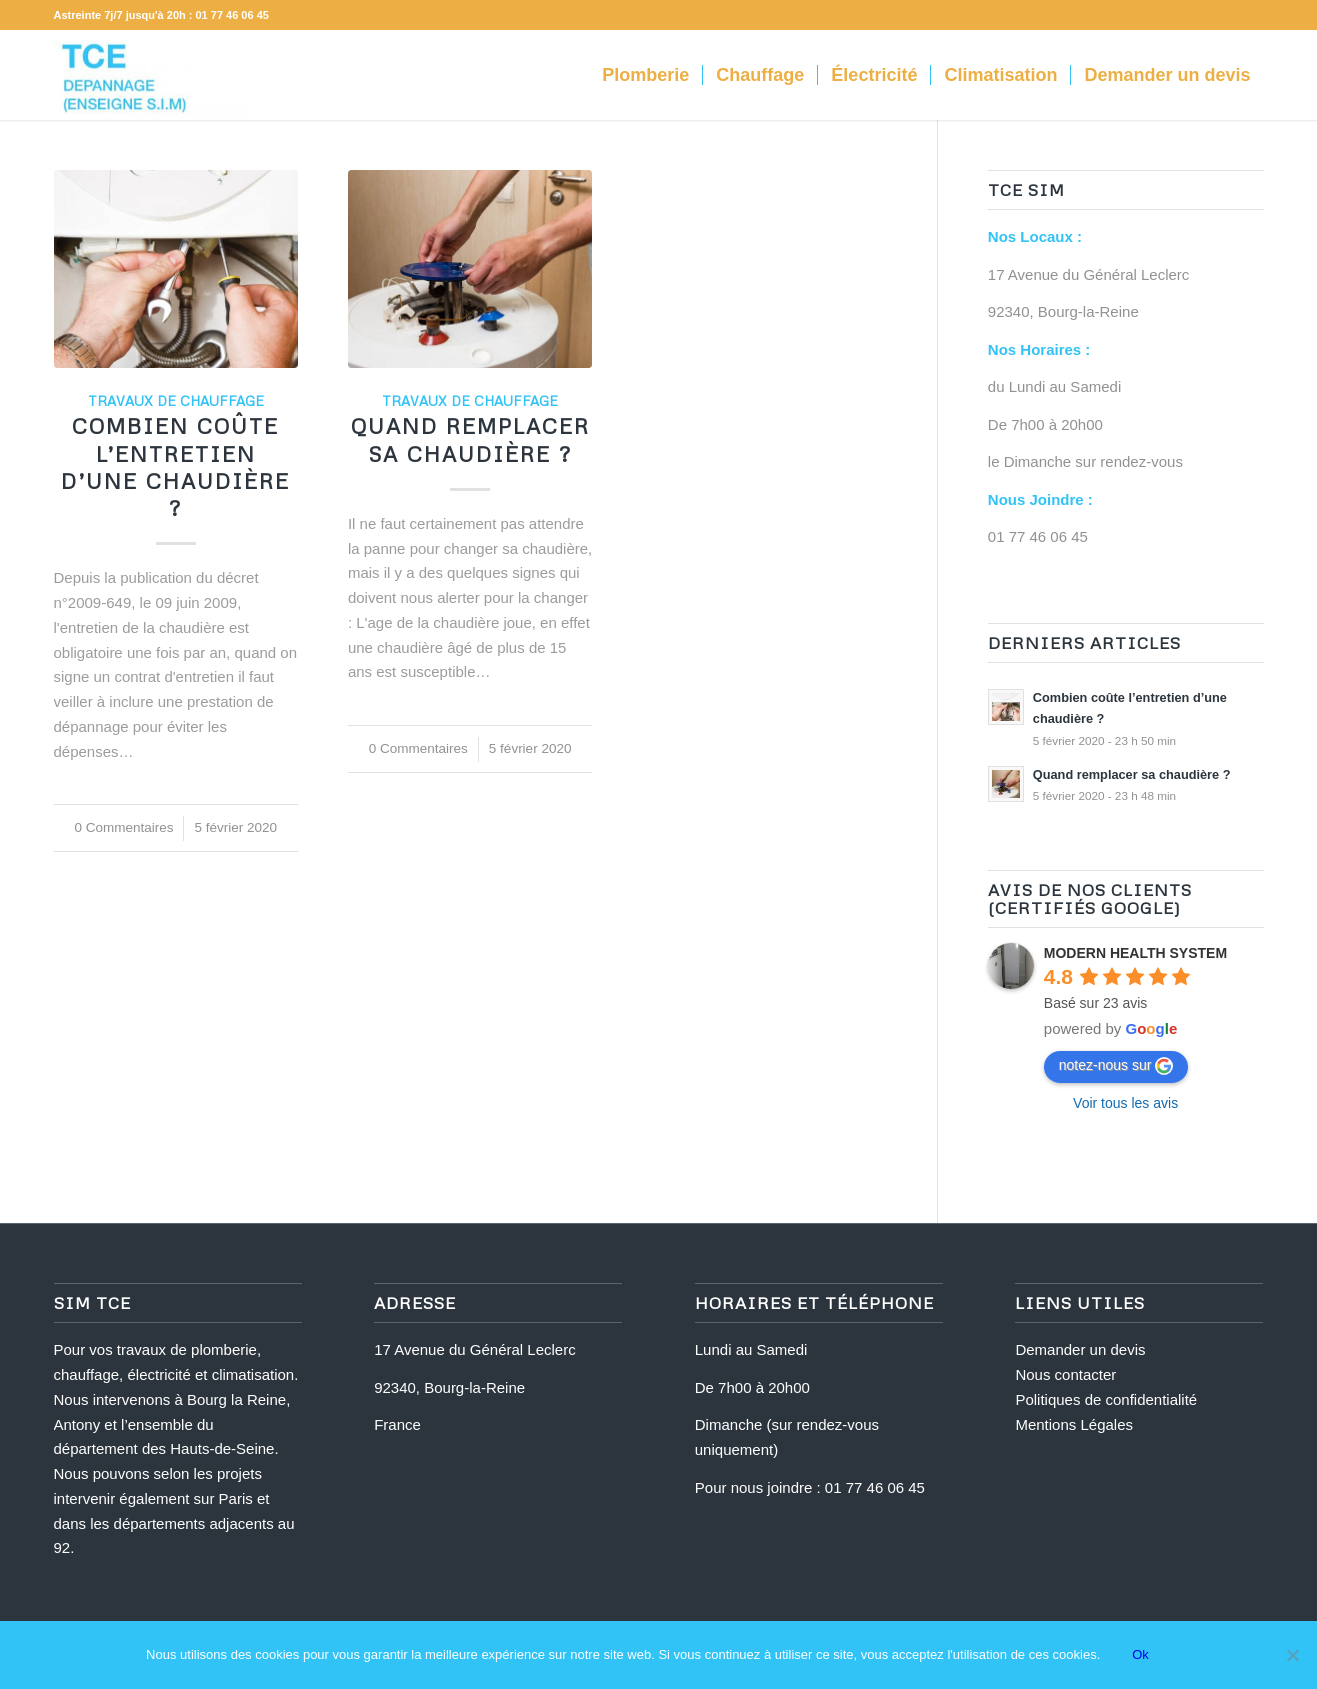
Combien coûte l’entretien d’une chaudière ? (175, 467)
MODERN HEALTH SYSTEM (1135, 953)
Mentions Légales (1074, 1424)
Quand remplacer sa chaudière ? (470, 439)
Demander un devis (1080, 1349)
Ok (1140, 1654)
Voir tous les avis (1125, 1103)
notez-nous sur (1116, 1066)
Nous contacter (1065, 1374)
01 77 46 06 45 (232, 15)
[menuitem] (645, 75)
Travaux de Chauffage (176, 400)
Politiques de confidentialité (1106, 1399)
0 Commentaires (123, 827)
